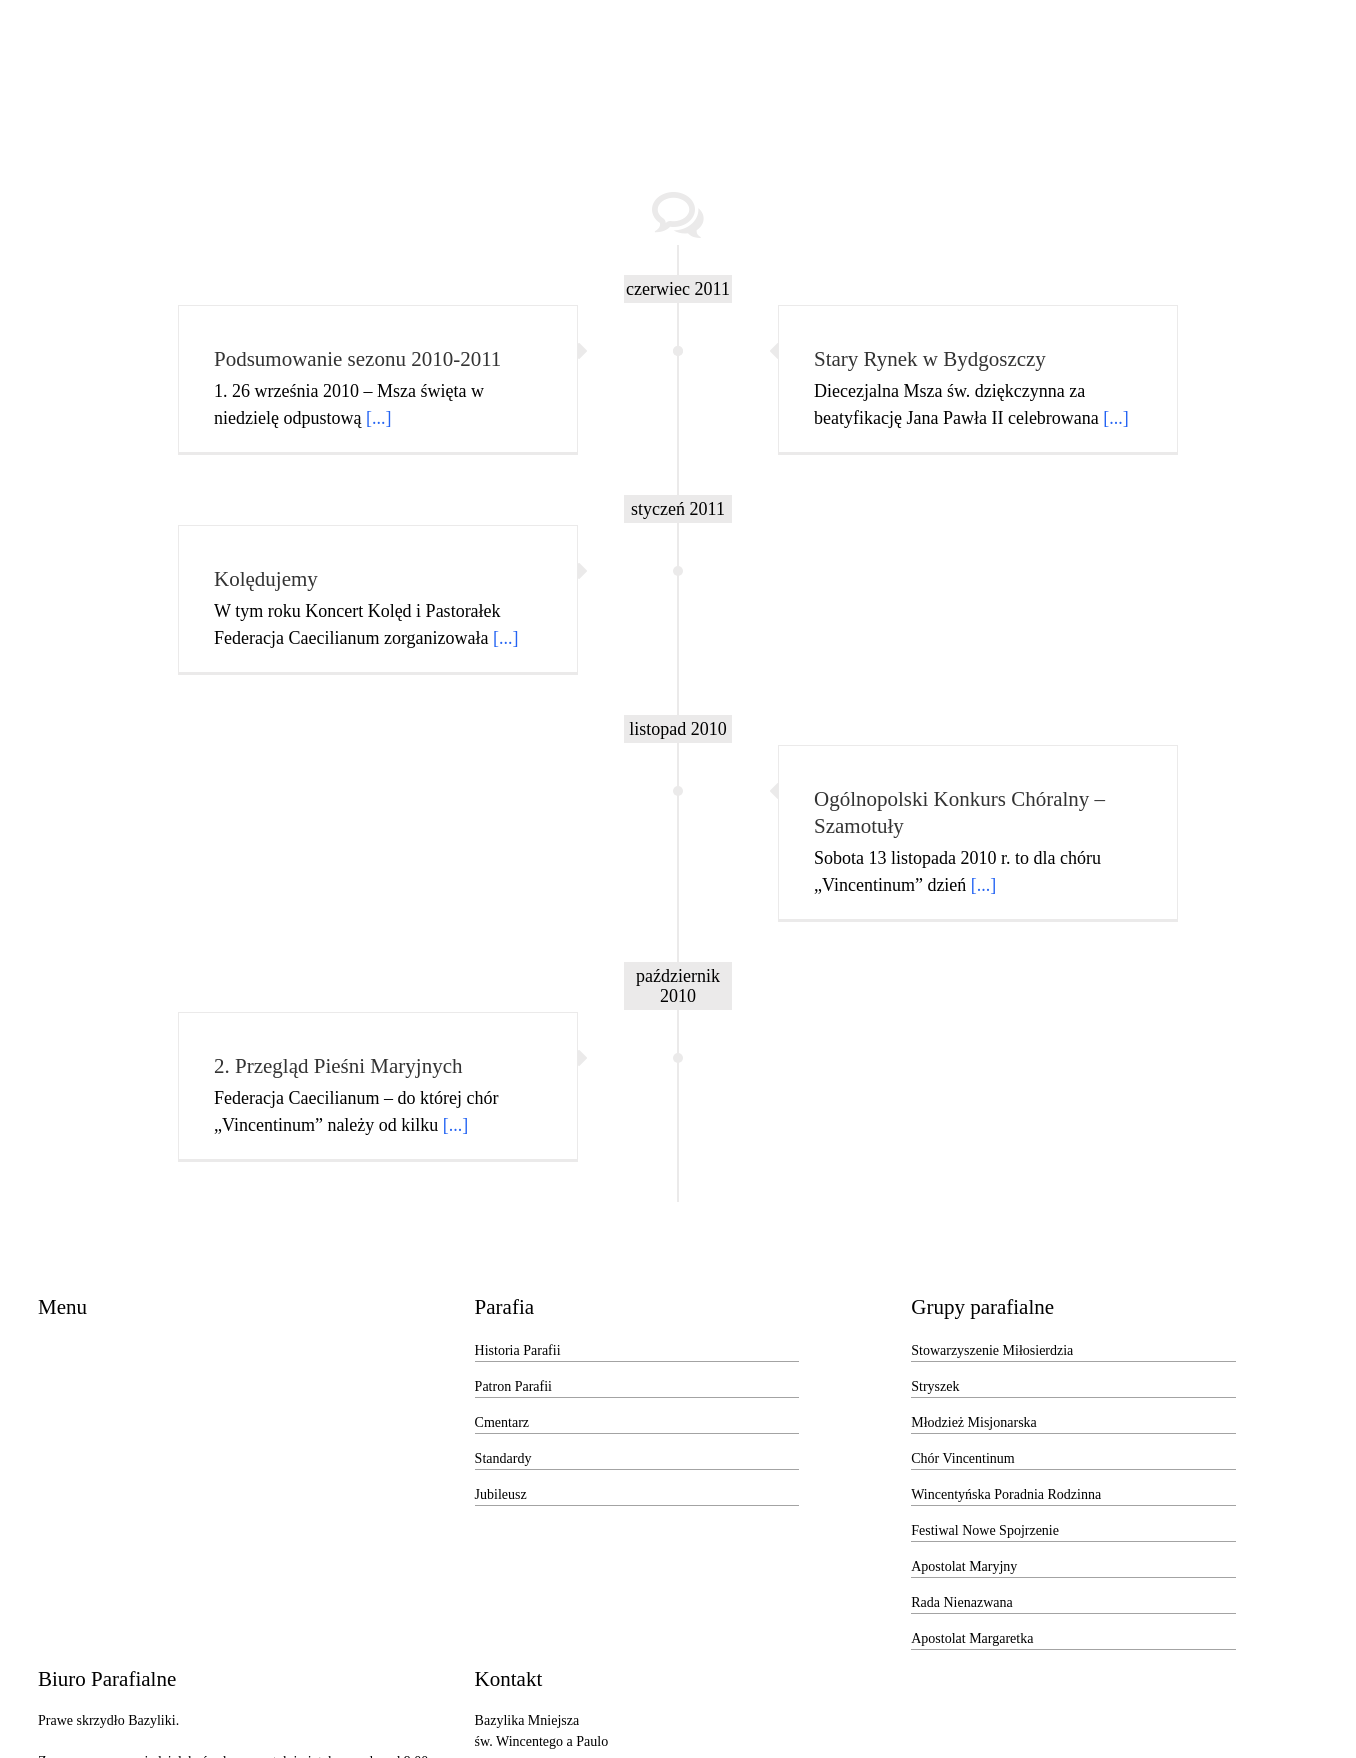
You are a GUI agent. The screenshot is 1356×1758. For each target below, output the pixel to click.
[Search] (1214, 71)
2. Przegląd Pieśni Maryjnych (338, 1066)
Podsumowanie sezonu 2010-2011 (357, 359)
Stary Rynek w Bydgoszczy (930, 359)
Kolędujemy (266, 579)
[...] (379, 418)
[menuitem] (194, 71)
